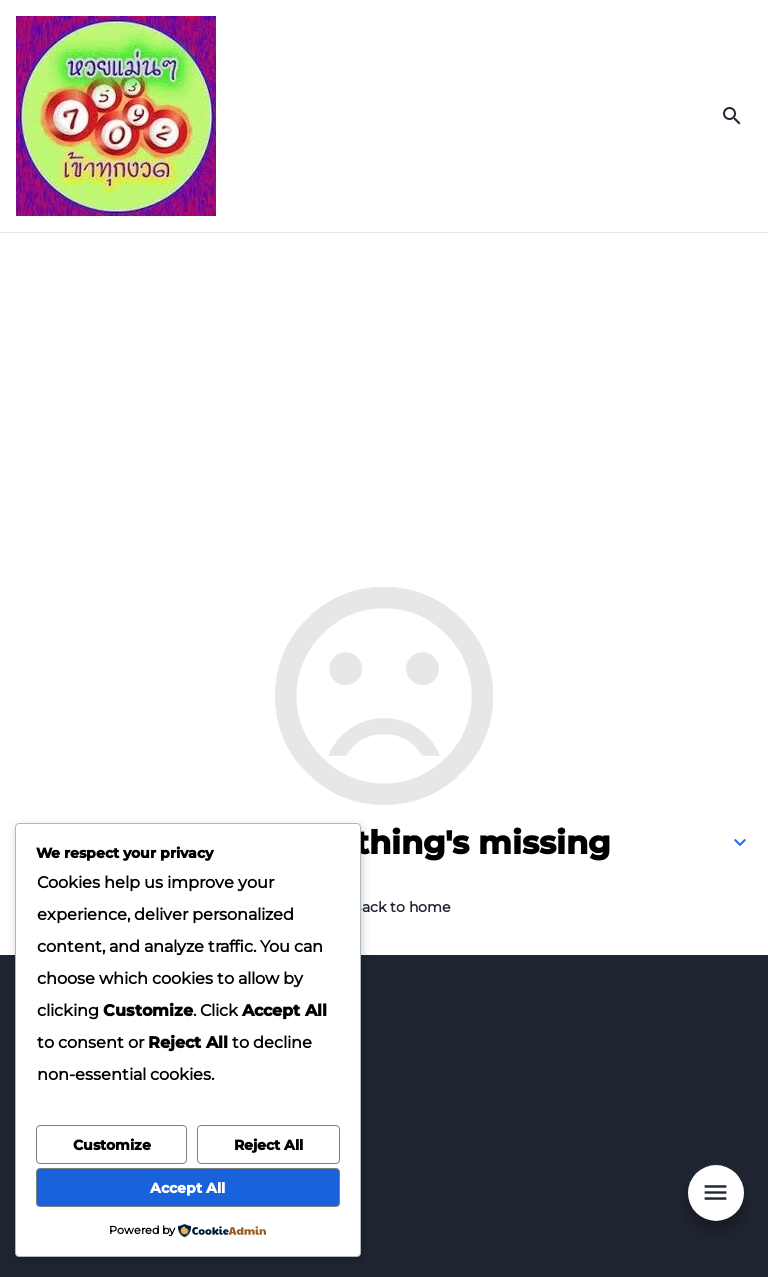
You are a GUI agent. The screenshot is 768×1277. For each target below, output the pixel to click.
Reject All (268, 1145)
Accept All (187, 1188)
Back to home (400, 907)
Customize (112, 1145)
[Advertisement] (384, 383)
